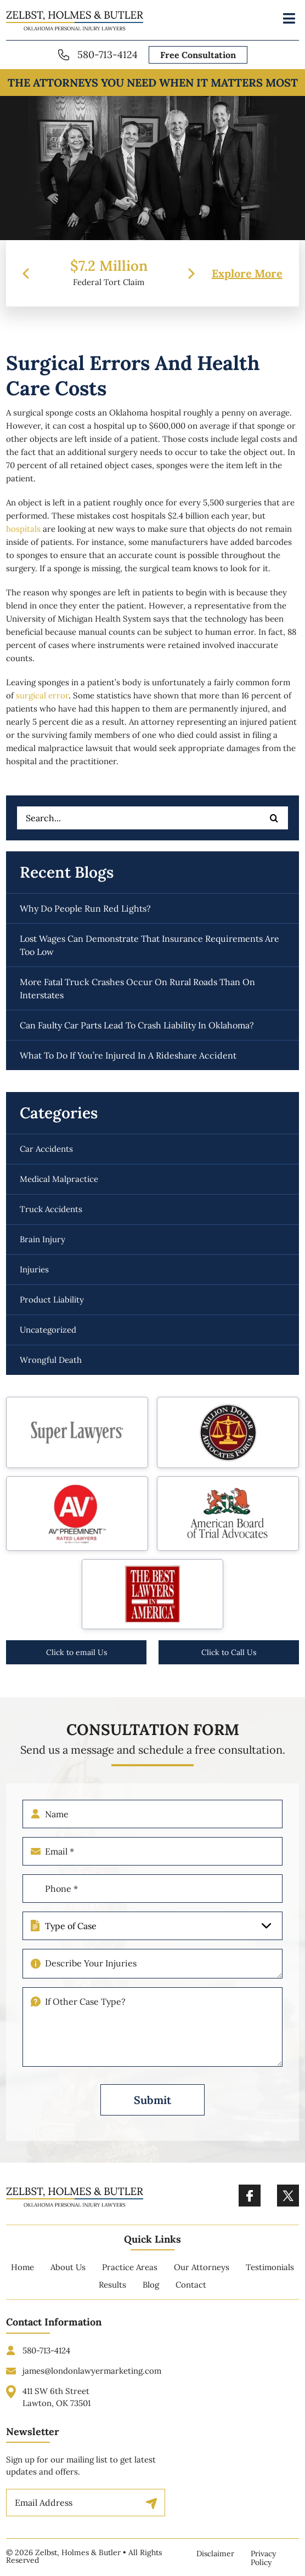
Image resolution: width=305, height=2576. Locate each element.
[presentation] (25, 273)
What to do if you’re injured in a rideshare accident (128, 1055)
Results (112, 2296)
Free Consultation (198, 54)
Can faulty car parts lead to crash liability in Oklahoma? (137, 1025)
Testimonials (270, 2278)
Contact (191, 2296)
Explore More (247, 273)
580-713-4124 (107, 55)
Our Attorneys (201, 2278)
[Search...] (152, 817)
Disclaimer (215, 2553)
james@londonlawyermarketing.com (91, 2382)
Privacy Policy (263, 2558)
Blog (151, 2296)
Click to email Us (76, 1652)
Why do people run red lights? (85, 908)
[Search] (274, 818)
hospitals (23, 529)
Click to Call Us (228, 1652)
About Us (68, 2278)
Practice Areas (129, 2278)
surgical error (42, 695)
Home (22, 2278)
